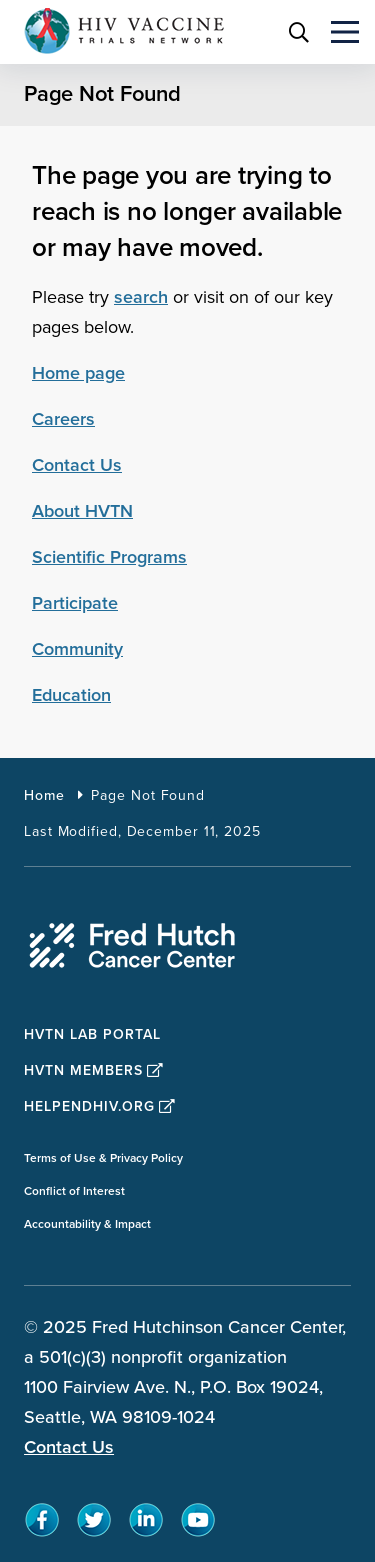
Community (77, 649)
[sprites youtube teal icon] (198, 1520)
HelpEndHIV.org (100, 1106)
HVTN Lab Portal (92, 1034)
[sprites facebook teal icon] (42, 1520)
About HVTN (82, 511)
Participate (75, 603)
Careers (63, 419)
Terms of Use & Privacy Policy (103, 1158)
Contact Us (77, 465)
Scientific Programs (109, 557)
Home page (78, 373)
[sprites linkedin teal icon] (146, 1520)
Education (71, 695)
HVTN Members (94, 1070)
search (141, 297)
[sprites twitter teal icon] (94, 1520)
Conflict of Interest (74, 1191)
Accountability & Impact (87, 1224)
